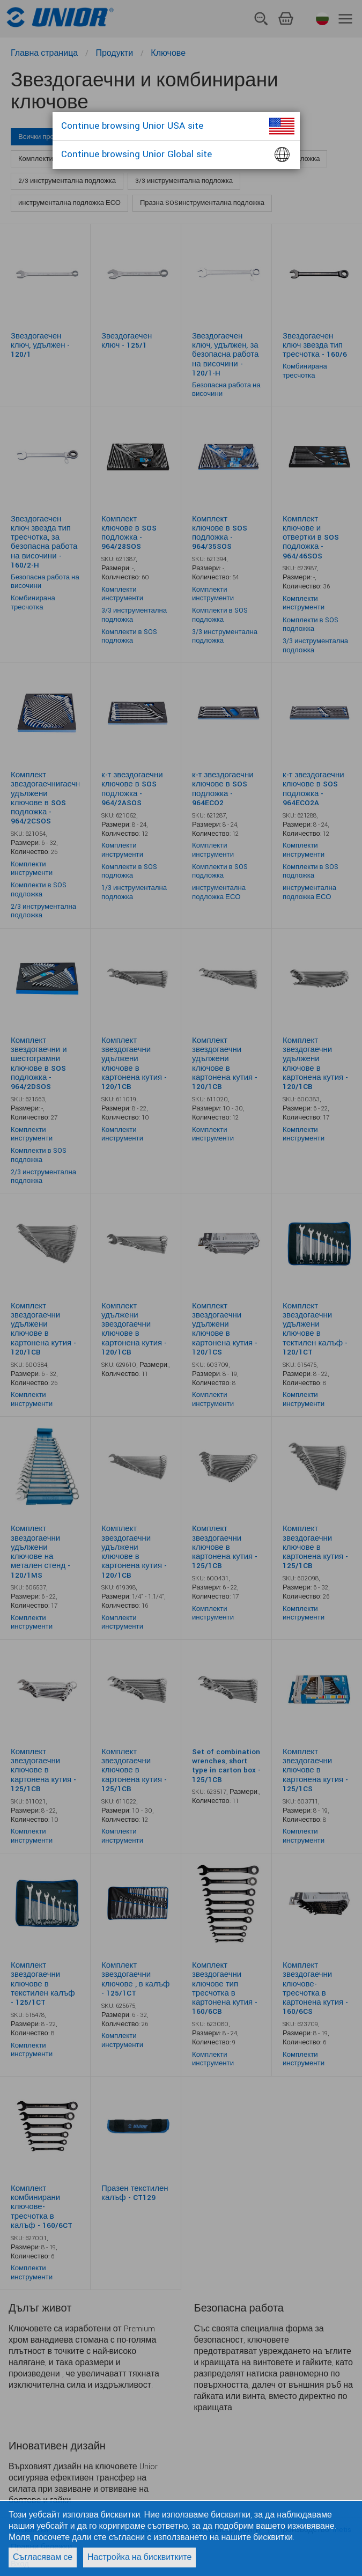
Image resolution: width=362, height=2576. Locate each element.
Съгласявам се (42, 2557)
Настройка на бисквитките (139, 2557)
